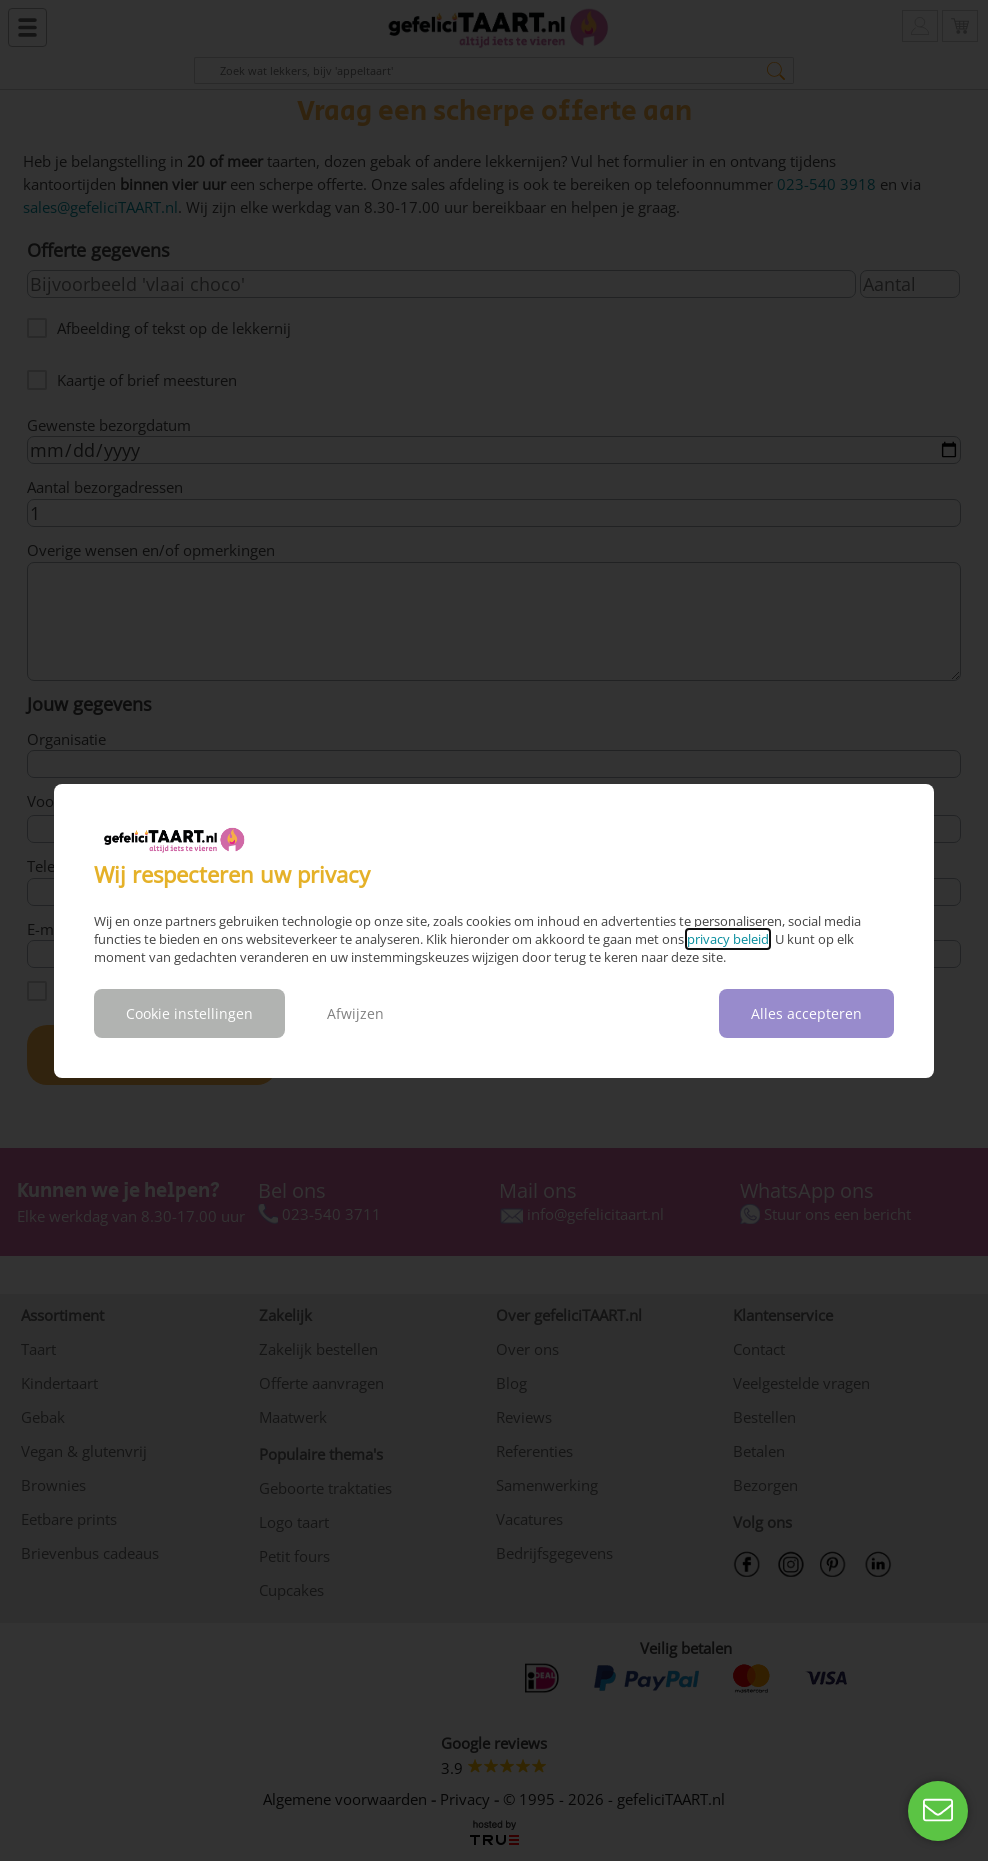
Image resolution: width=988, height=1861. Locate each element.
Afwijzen (355, 1013)
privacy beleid (728, 939)
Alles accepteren (806, 1013)
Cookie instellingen (189, 1013)
